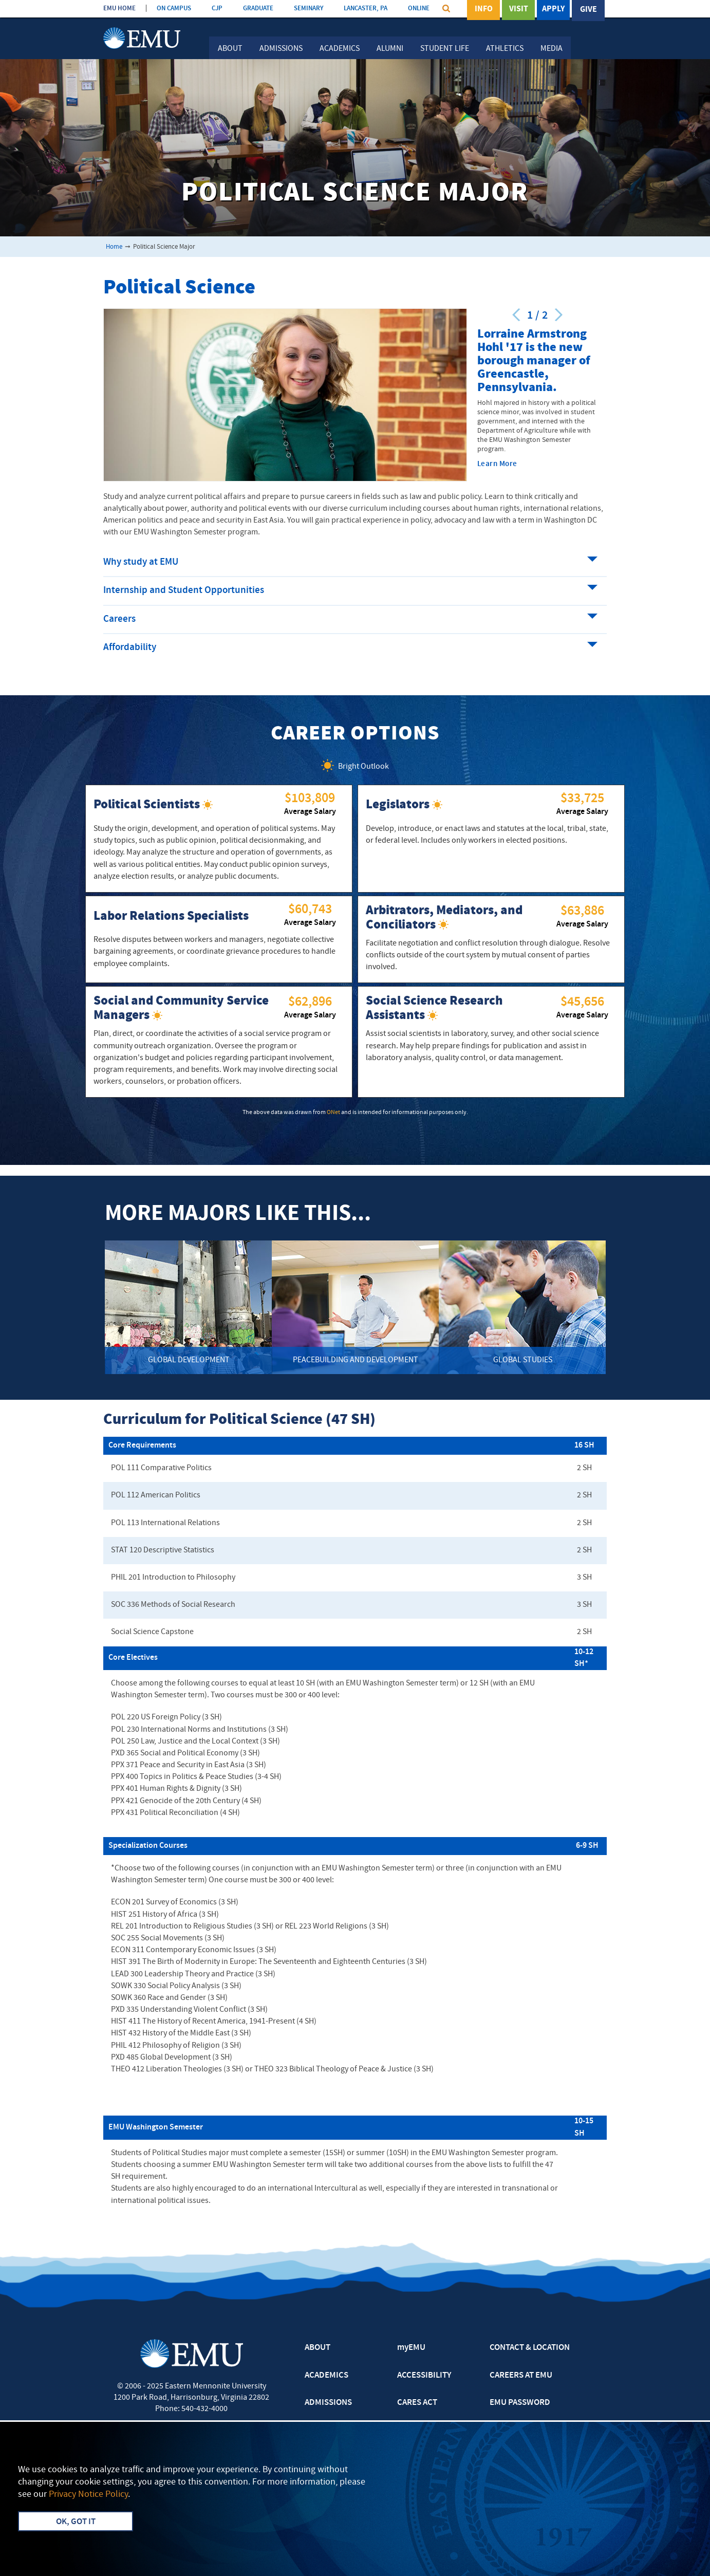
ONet (333, 1112)
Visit (518, 10)
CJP (217, 8)
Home (114, 247)
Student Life (444, 49)
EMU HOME (119, 8)
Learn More (497, 464)
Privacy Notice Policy (88, 2494)
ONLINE (418, 8)
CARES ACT (417, 2402)
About (230, 49)
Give (588, 10)
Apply (553, 10)
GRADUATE (258, 8)
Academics (340, 49)
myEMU (411, 2347)
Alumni (390, 49)
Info (484, 10)
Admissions (281, 49)
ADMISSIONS (328, 2402)
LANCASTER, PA (365, 8)
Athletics (505, 49)
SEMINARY (308, 8)
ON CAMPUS (174, 8)
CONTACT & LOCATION (530, 2347)
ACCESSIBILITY (424, 2375)
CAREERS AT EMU (521, 2375)
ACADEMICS (326, 2375)
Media (551, 49)
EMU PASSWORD (520, 2402)
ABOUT (317, 2347)
